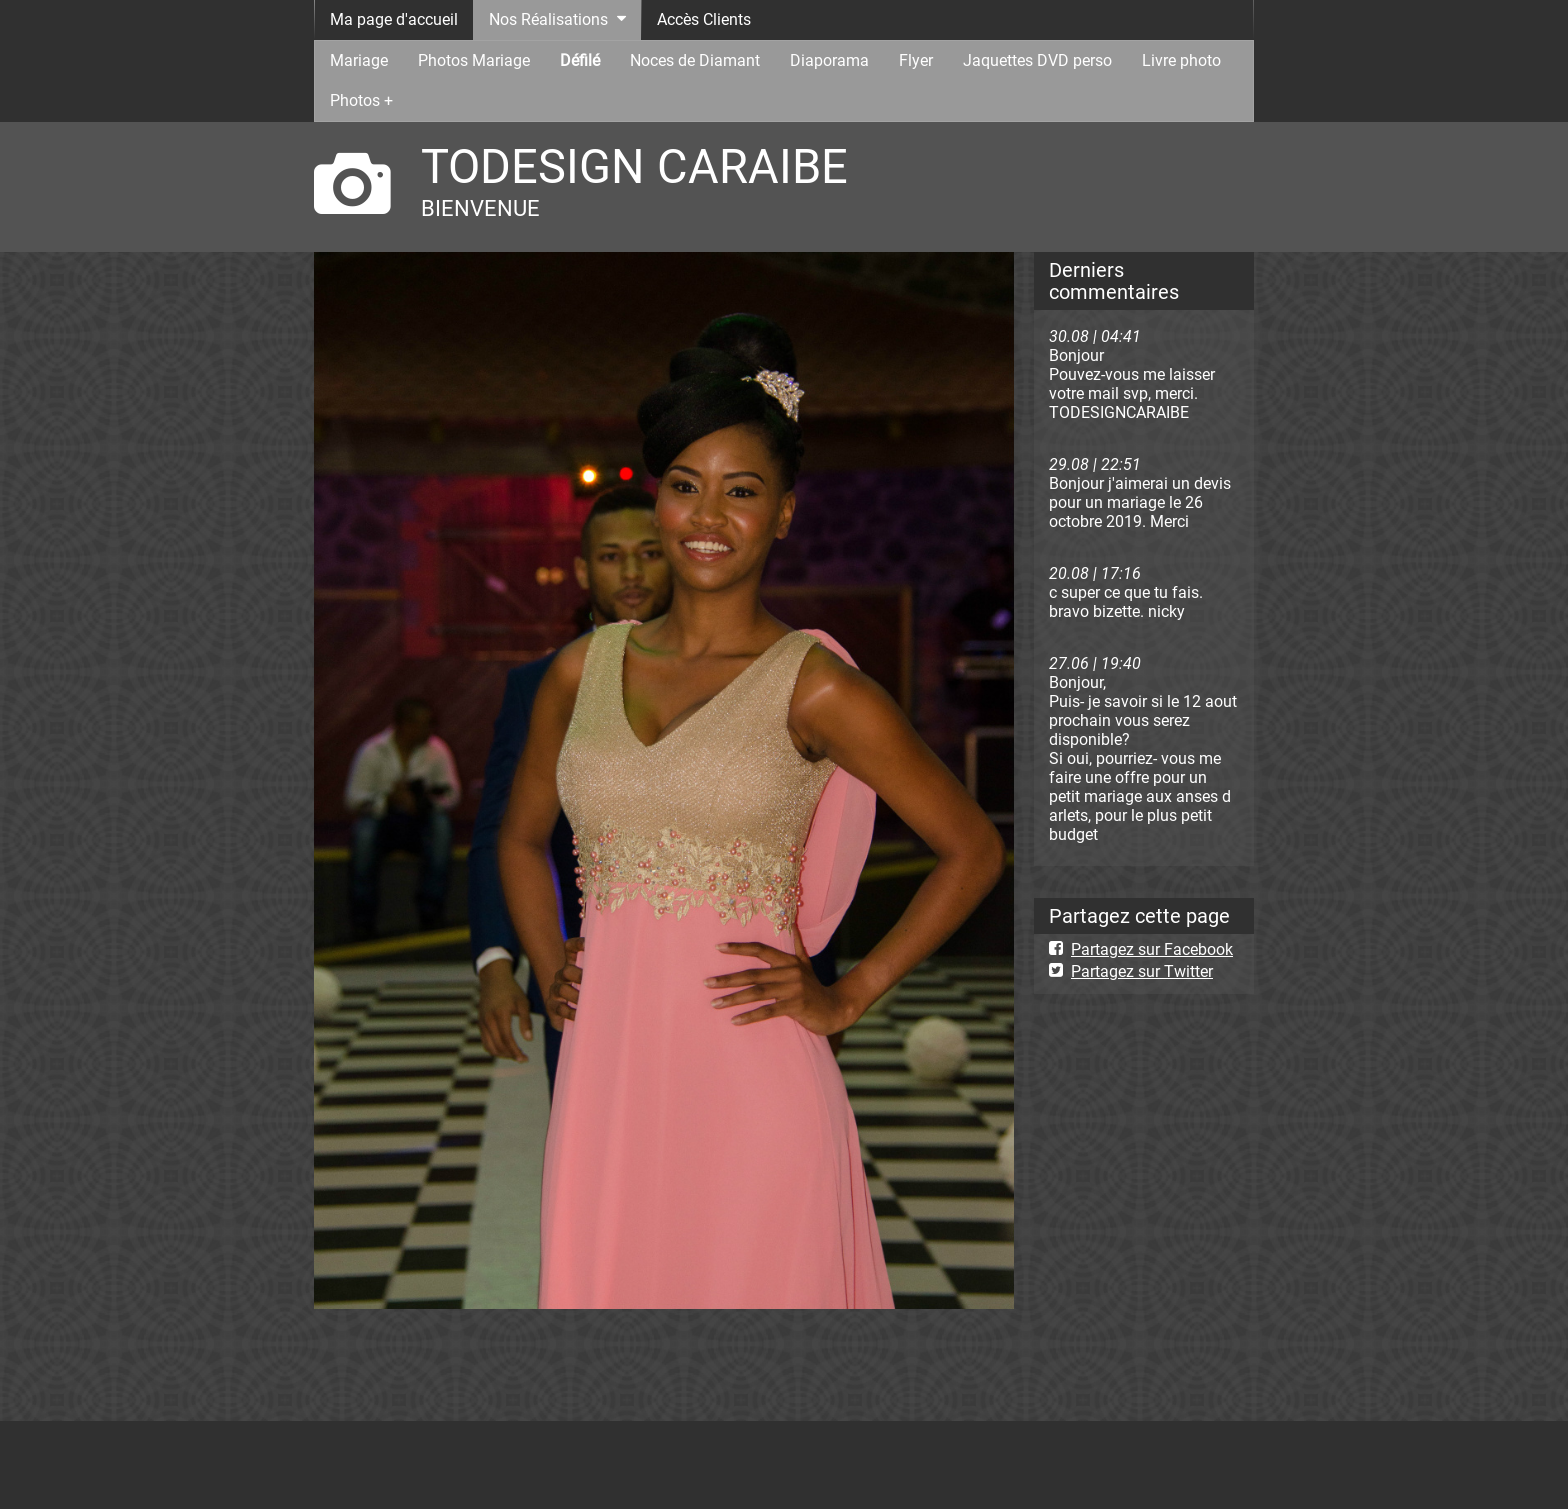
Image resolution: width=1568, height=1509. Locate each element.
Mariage (359, 60)
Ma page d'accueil (394, 19)
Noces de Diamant (695, 60)
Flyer (916, 60)
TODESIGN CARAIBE (634, 166)
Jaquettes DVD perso (1037, 60)
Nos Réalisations (548, 19)
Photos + (361, 100)
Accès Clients (704, 19)
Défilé (580, 60)
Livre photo (1181, 60)
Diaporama (829, 60)
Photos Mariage (474, 60)
